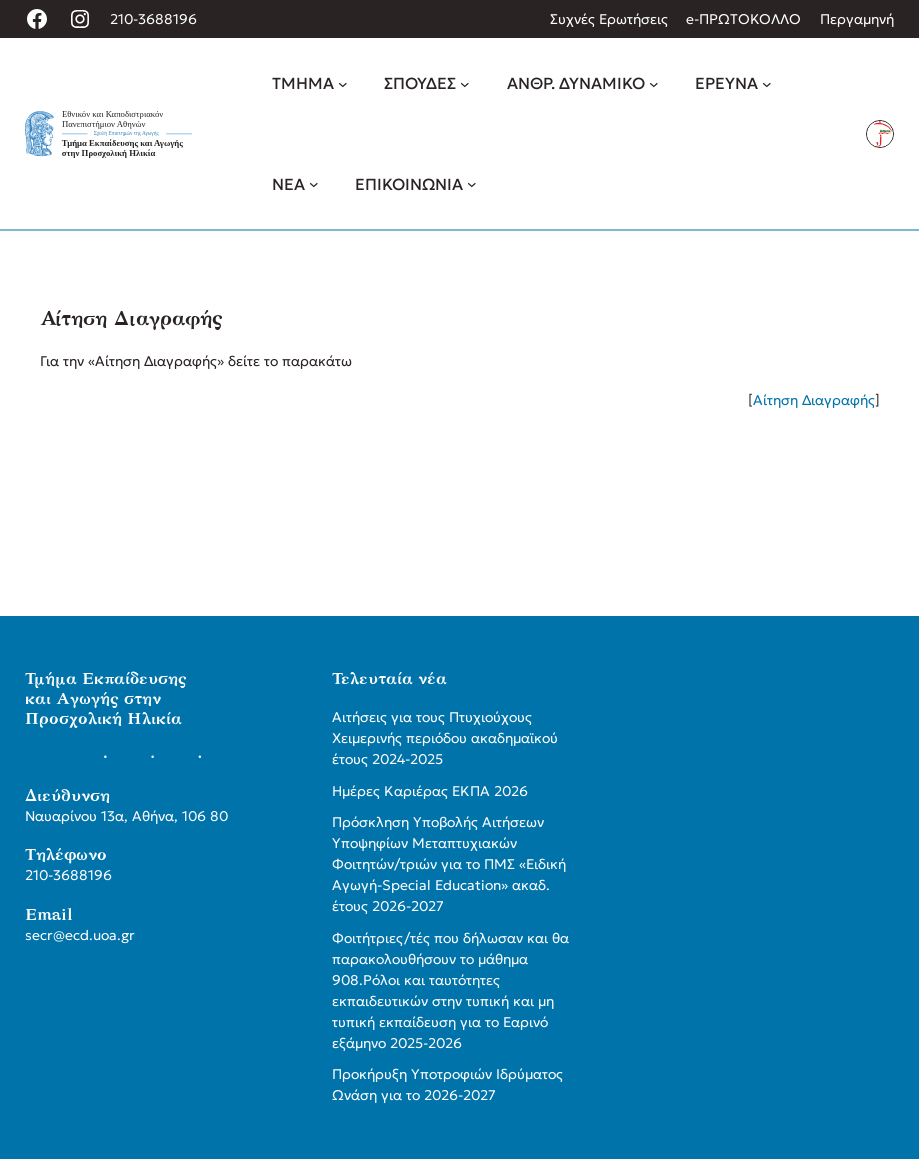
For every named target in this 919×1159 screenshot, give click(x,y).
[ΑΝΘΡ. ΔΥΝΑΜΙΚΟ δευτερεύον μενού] (654, 84)
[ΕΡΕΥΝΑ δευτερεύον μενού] (767, 84)
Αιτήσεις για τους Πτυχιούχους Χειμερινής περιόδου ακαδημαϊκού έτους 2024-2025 (445, 738)
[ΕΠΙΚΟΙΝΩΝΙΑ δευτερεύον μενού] (472, 184)
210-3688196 (153, 19)
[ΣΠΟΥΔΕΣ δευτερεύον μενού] (465, 84)
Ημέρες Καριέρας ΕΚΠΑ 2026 (430, 791)
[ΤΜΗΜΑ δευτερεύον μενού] (343, 84)
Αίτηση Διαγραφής (814, 400)
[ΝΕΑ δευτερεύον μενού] (314, 184)
